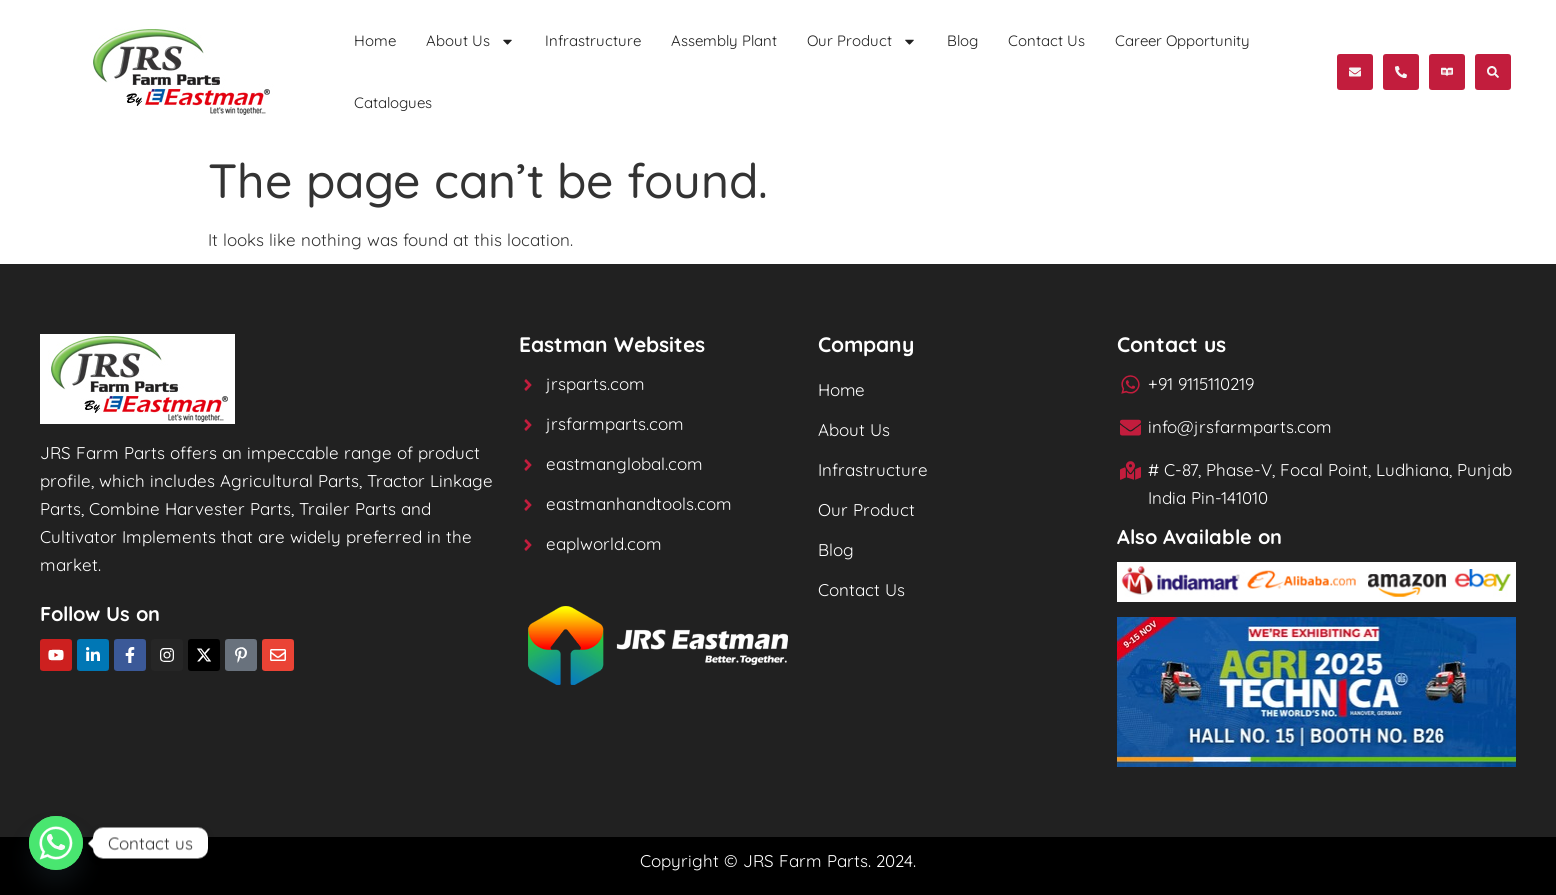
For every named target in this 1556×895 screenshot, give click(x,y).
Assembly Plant (724, 40)
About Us (470, 41)
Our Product (862, 41)
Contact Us (1046, 40)
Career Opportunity (1182, 40)
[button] (1447, 72)
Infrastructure (593, 40)
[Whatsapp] (56, 843)
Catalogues (393, 102)
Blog (962, 40)
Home (375, 40)
